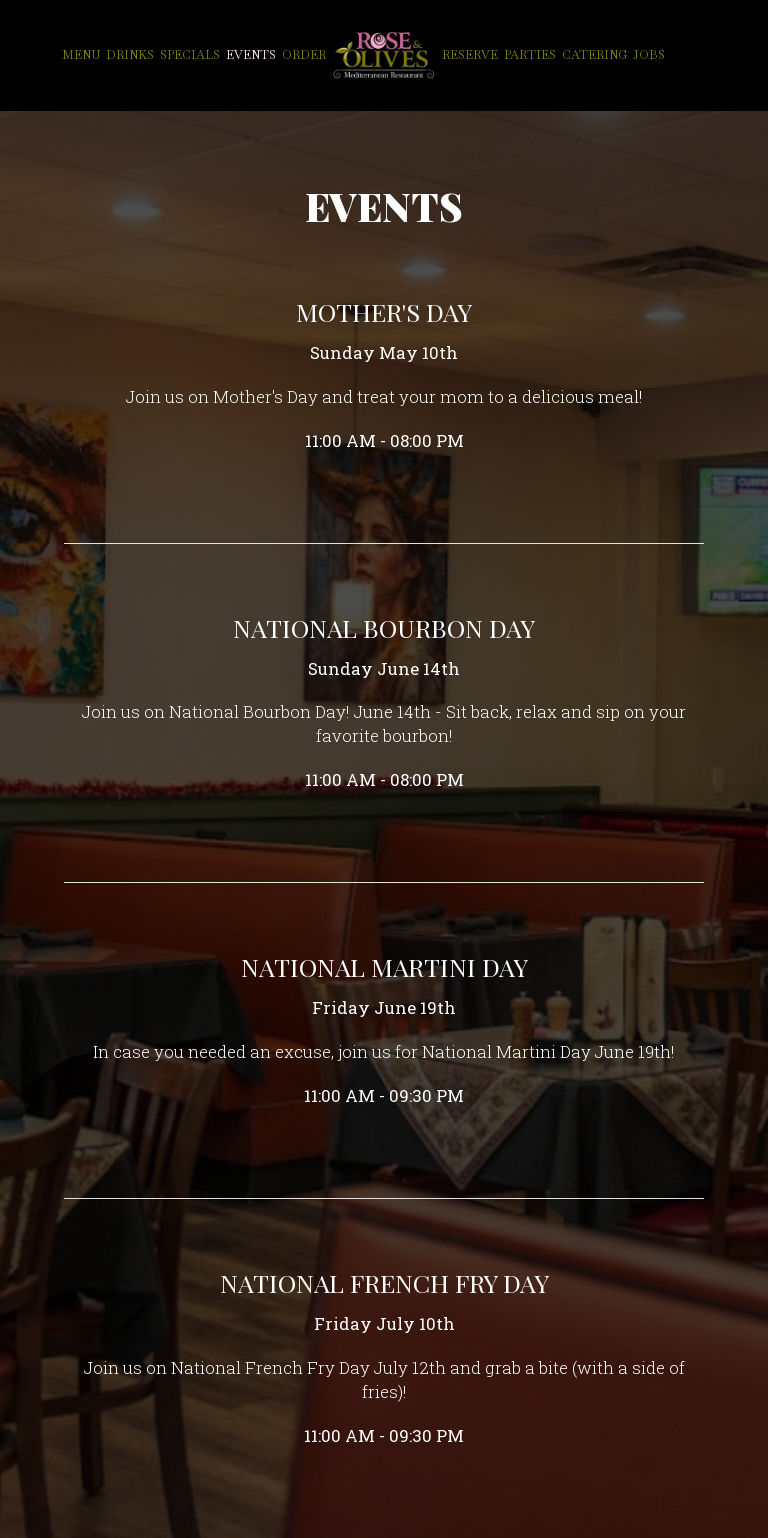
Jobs (649, 55)
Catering (594, 55)
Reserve (470, 55)
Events (251, 55)
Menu (81, 55)
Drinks (130, 55)
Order (304, 55)
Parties (530, 55)
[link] (384, 55)
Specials (190, 55)
